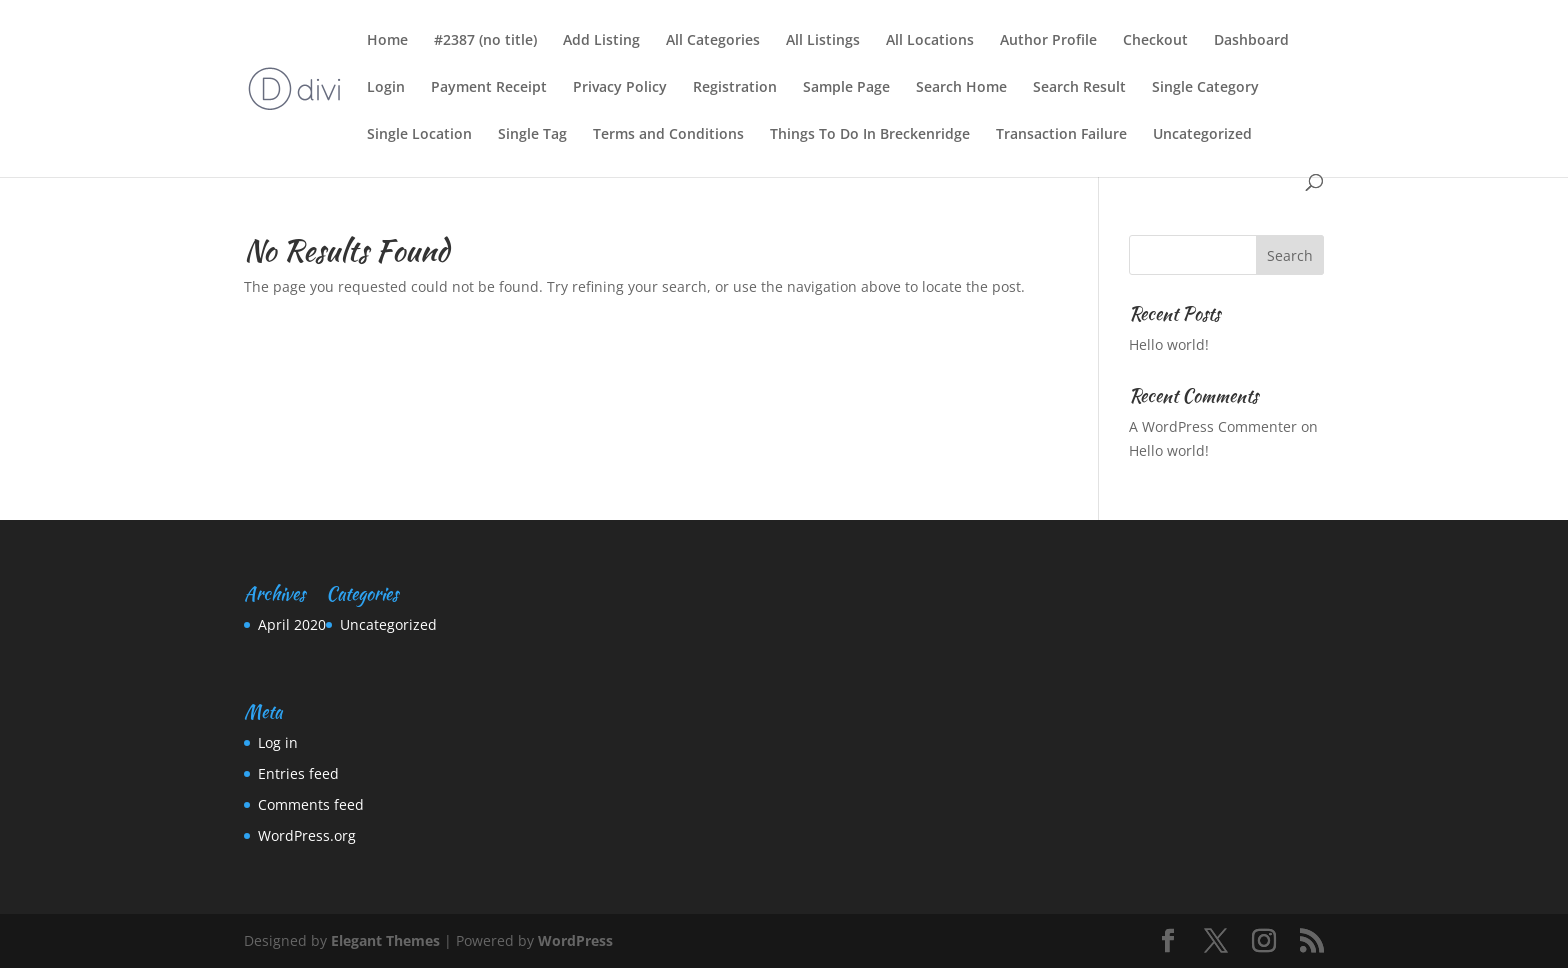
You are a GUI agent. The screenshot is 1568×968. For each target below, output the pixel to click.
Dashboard (1251, 41)
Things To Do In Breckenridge (870, 135)
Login (386, 88)
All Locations (930, 41)
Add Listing (601, 41)
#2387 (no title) (485, 41)
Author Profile (1048, 41)
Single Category (1205, 88)
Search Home (961, 88)
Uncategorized (1202, 135)
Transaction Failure (1061, 135)
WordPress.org (307, 835)
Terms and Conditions (668, 135)
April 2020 (292, 624)
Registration (735, 88)
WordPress (575, 940)
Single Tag (532, 135)
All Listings (823, 41)
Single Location (419, 135)
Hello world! (1169, 344)
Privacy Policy (620, 88)
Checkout (1155, 41)
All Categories (713, 41)
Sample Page (846, 88)
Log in (278, 742)
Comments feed (311, 804)
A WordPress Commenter (1213, 426)
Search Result (1079, 88)
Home (387, 41)
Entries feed (298, 773)
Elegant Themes (385, 940)
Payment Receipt (489, 88)
